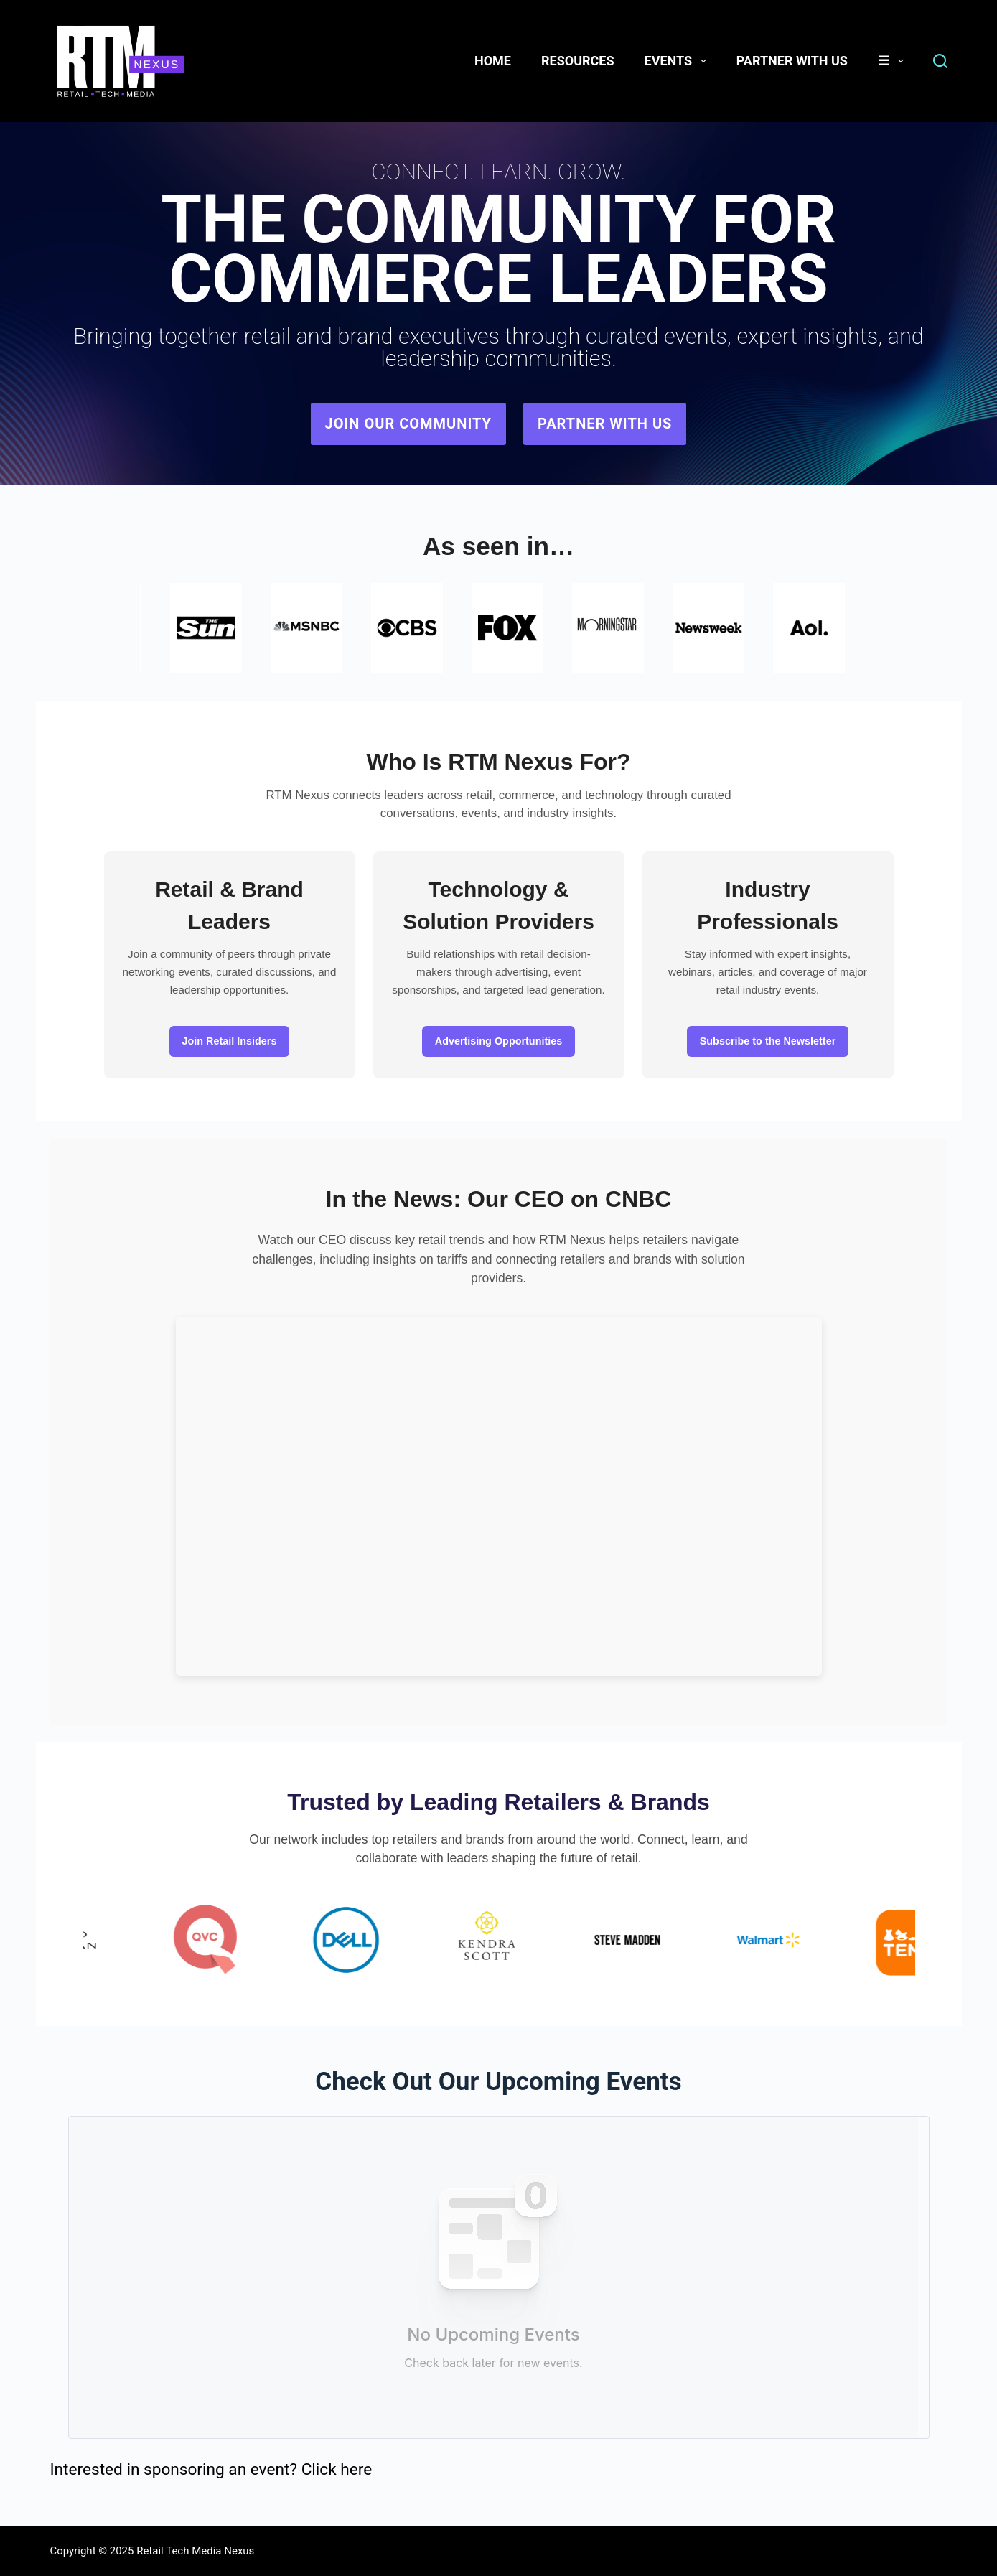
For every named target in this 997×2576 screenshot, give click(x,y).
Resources (577, 60)
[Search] (940, 61)
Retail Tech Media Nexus (195, 2550)
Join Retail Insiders (229, 1041)
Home (492, 60)
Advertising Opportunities (499, 1041)
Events (678, 61)
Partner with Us (605, 423)
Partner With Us (792, 60)
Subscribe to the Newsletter (768, 1041)
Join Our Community (408, 423)
